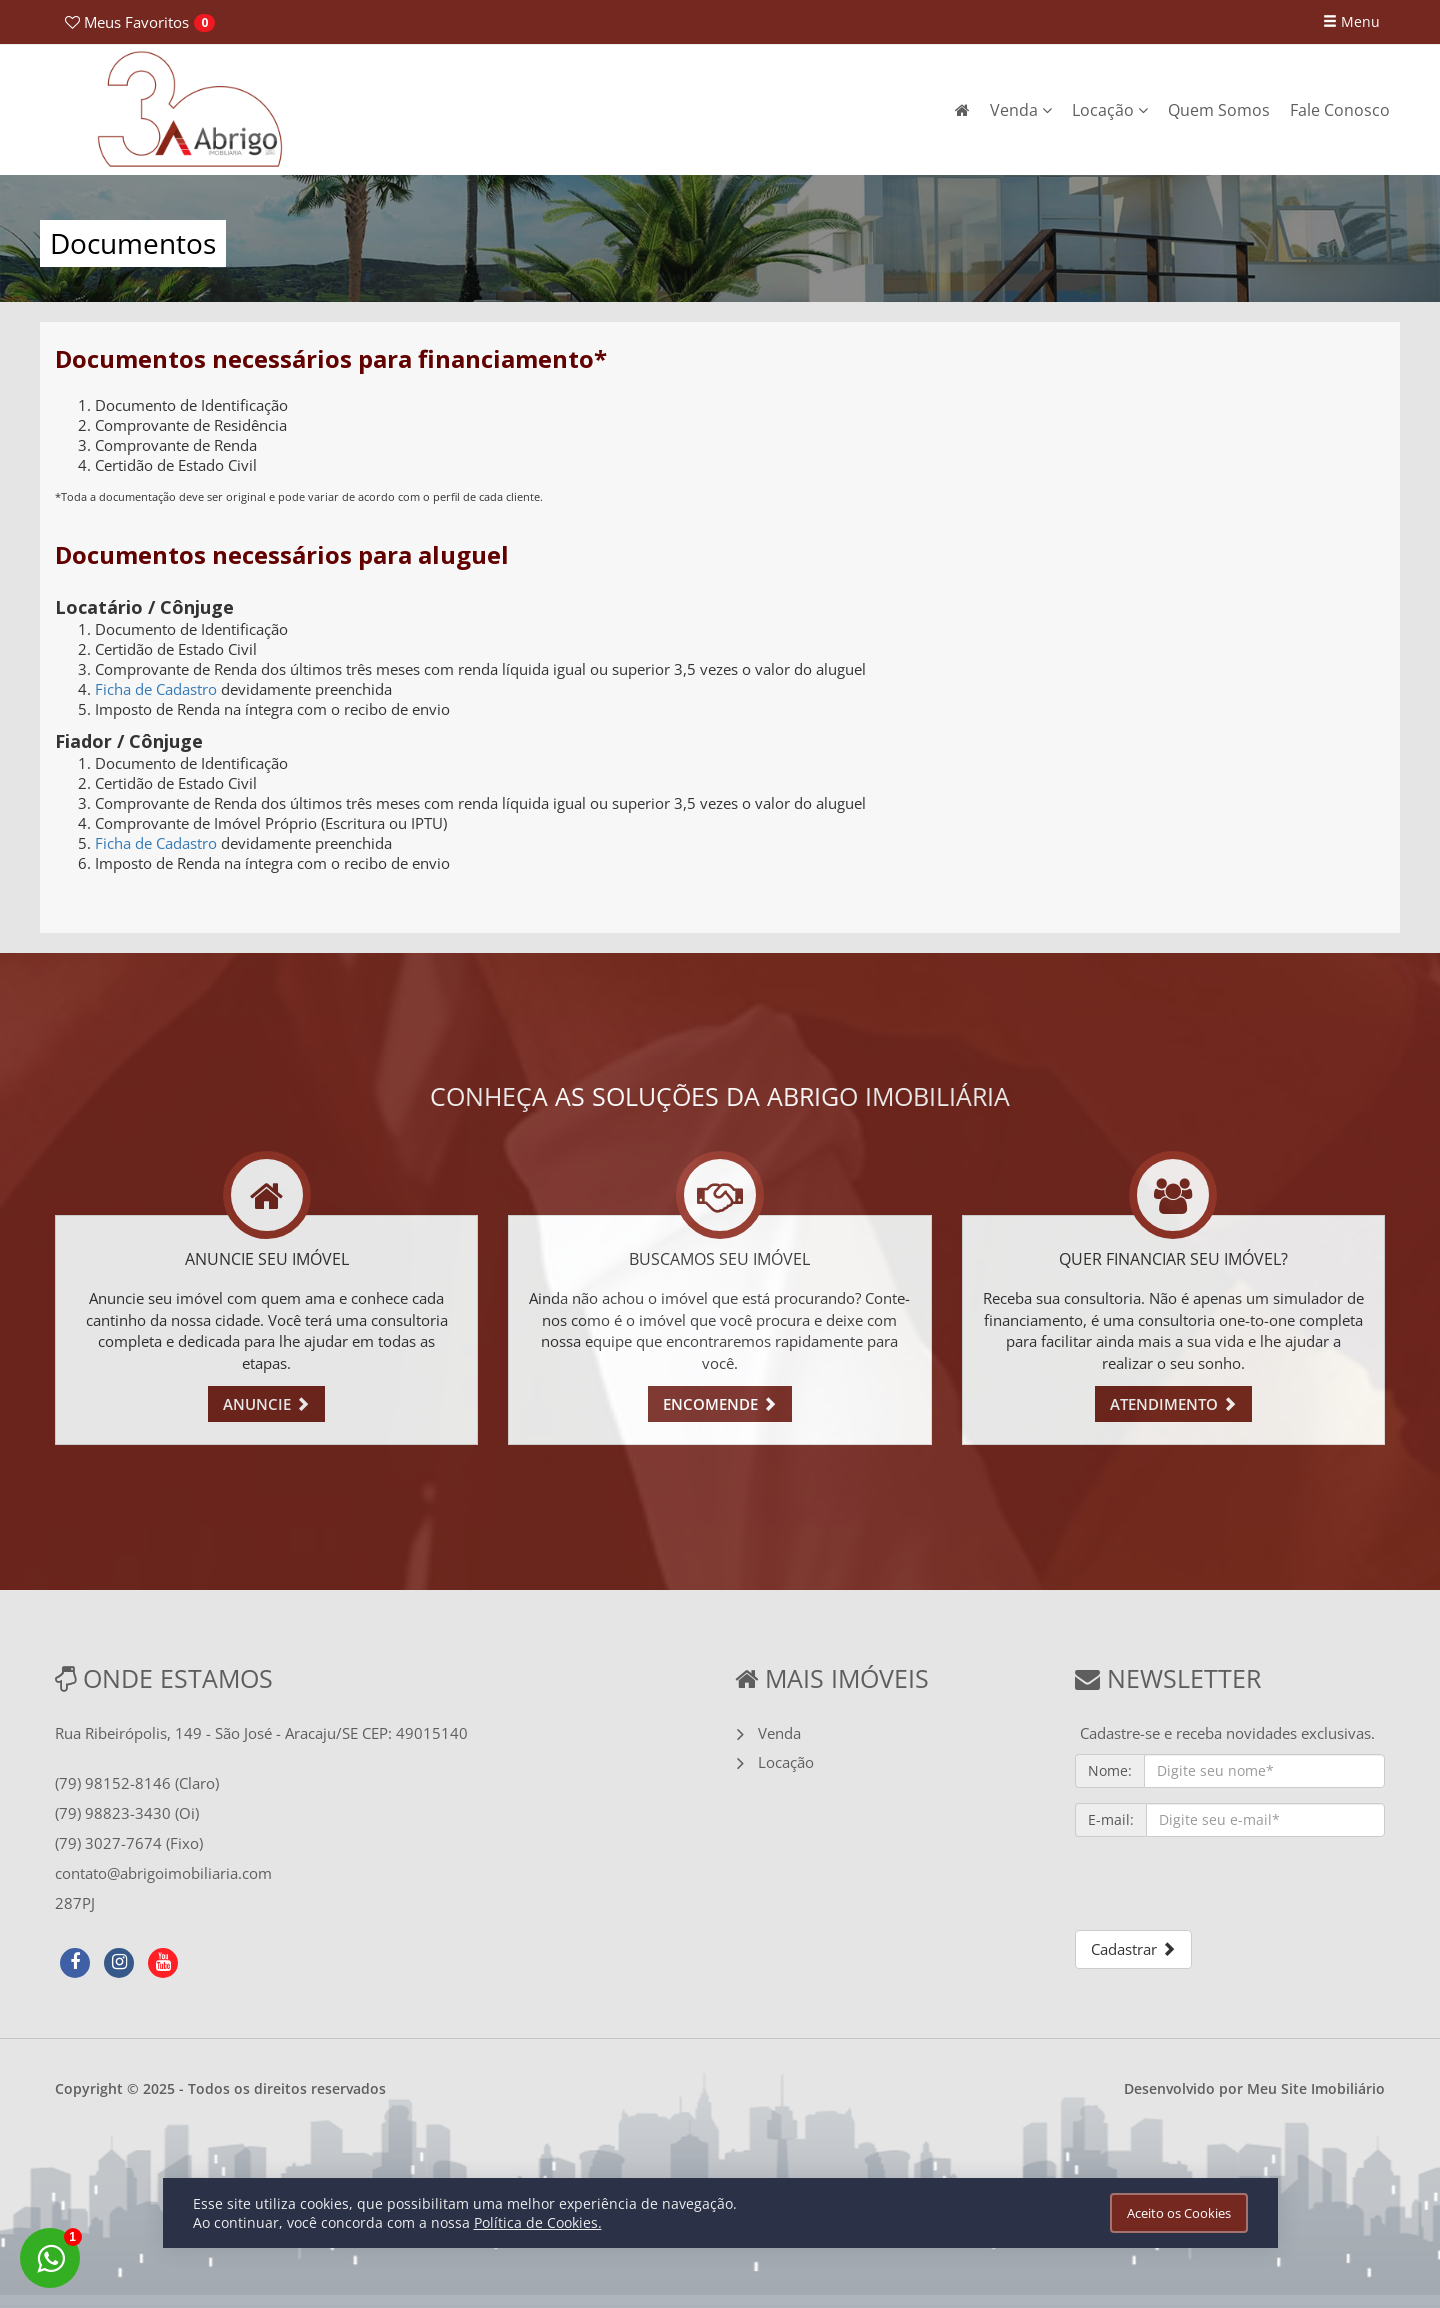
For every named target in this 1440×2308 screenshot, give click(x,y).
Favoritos (127, 22)
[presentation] (1227, 1891)
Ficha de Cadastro (156, 689)
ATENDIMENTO (1173, 1404)
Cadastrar (1133, 1949)
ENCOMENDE (720, 1404)
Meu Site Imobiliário (1316, 2088)
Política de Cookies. (538, 2222)
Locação (1110, 110)
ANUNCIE (266, 1404)
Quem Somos (1219, 110)
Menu (1351, 21)
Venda (1021, 110)
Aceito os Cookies (1179, 2213)
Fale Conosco (1340, 110)
